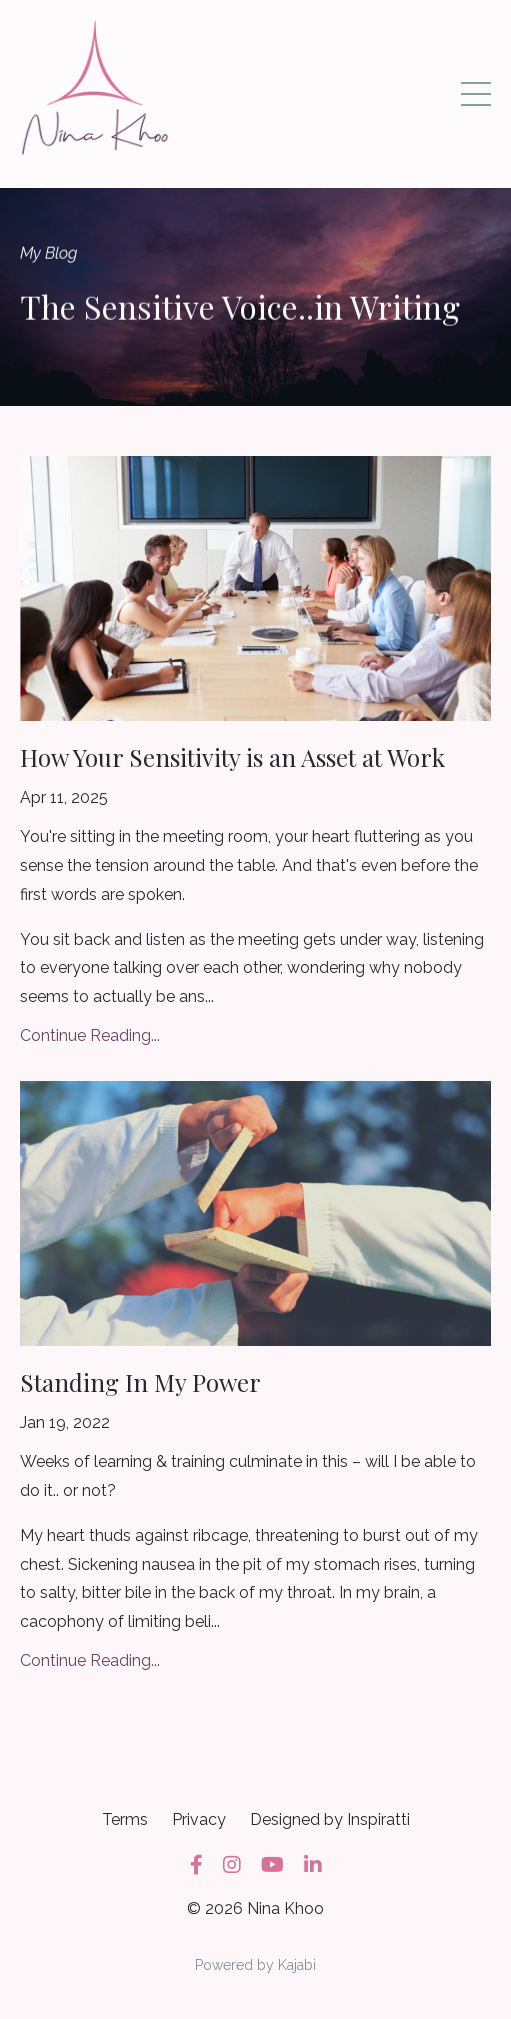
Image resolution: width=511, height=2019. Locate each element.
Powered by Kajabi (255, 1965)
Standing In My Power (140, 1382)
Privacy (199, 1819)
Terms (125, 1819)
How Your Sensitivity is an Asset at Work (232, 757)
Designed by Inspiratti (330, 1819)
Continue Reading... (90, 1035)
